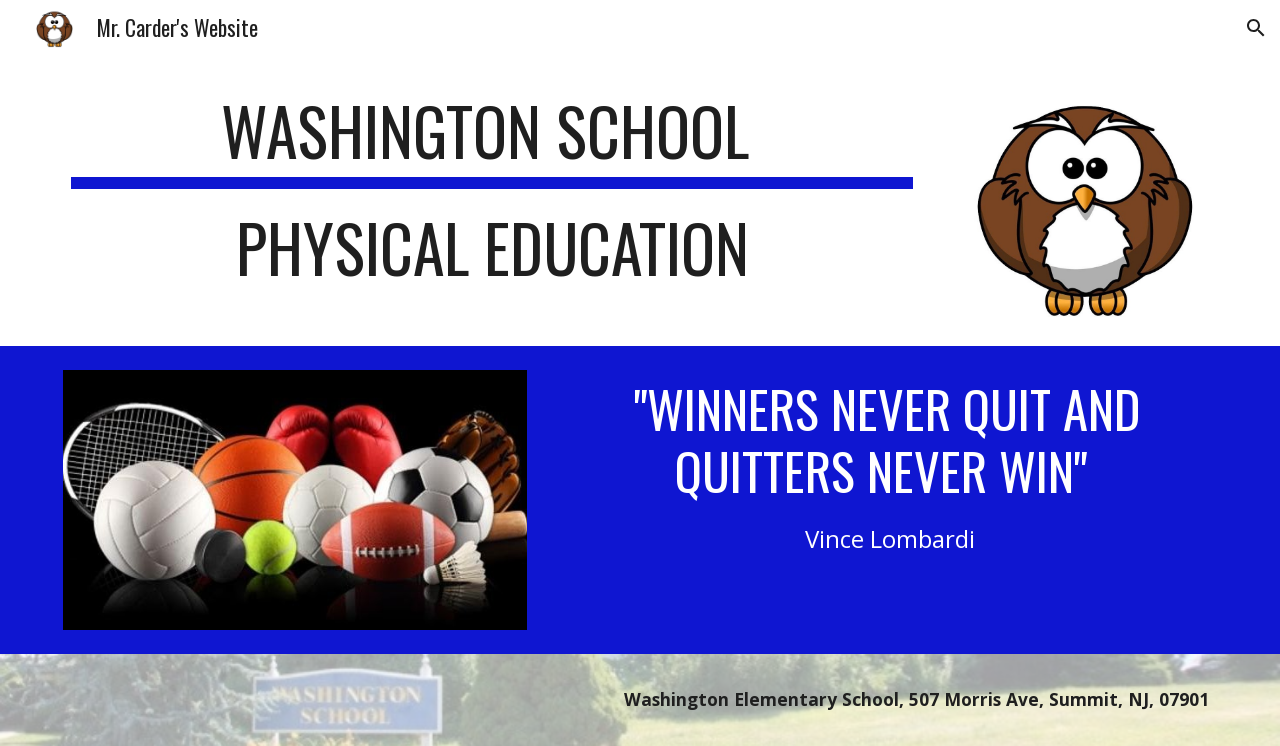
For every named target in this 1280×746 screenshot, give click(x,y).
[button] (1256, 28)
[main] (492, 199)
